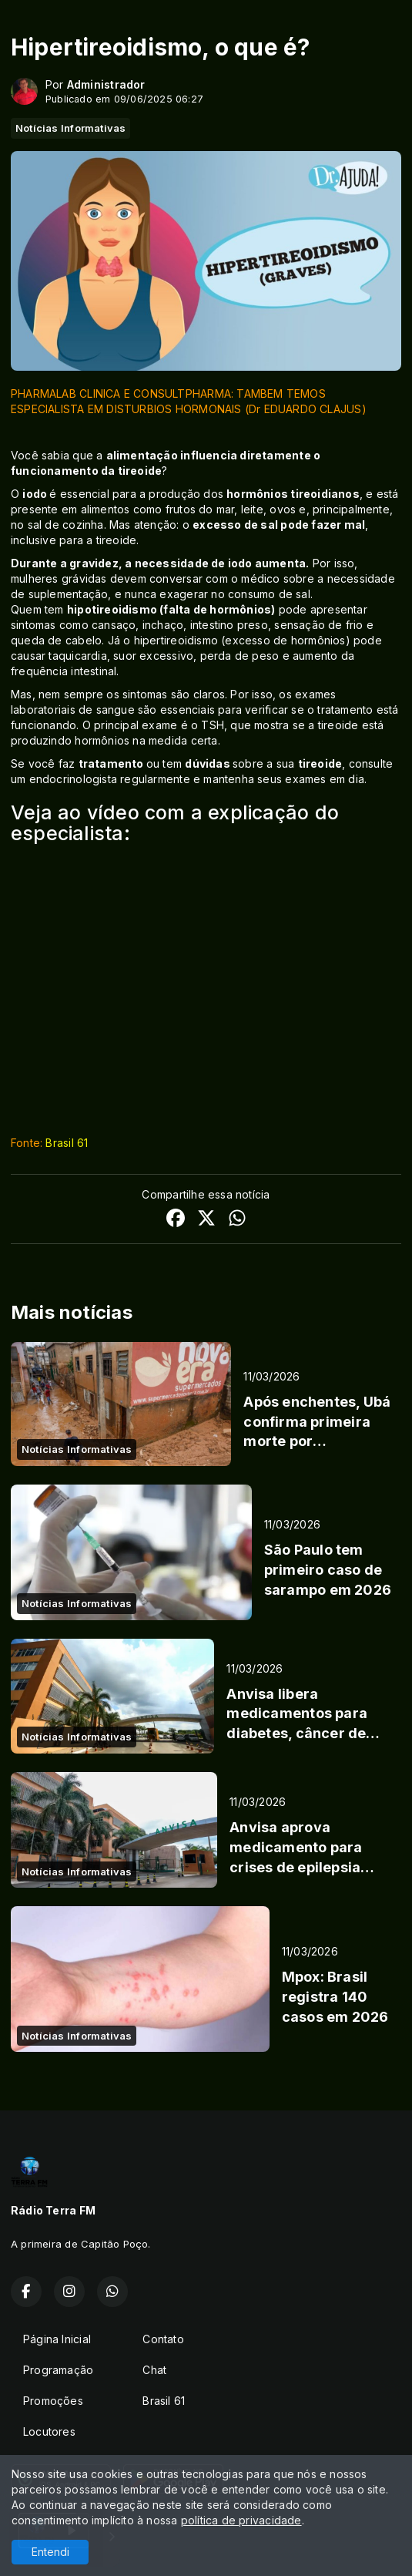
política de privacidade (241, 2520)
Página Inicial (57, 2339)
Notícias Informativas (70, 128)
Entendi (50, 2551)
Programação (58, 2369)
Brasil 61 (66, 1142)
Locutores (49, 2431)
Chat (154, 2369)
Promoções (53, 2400)
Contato (162, 2339)
